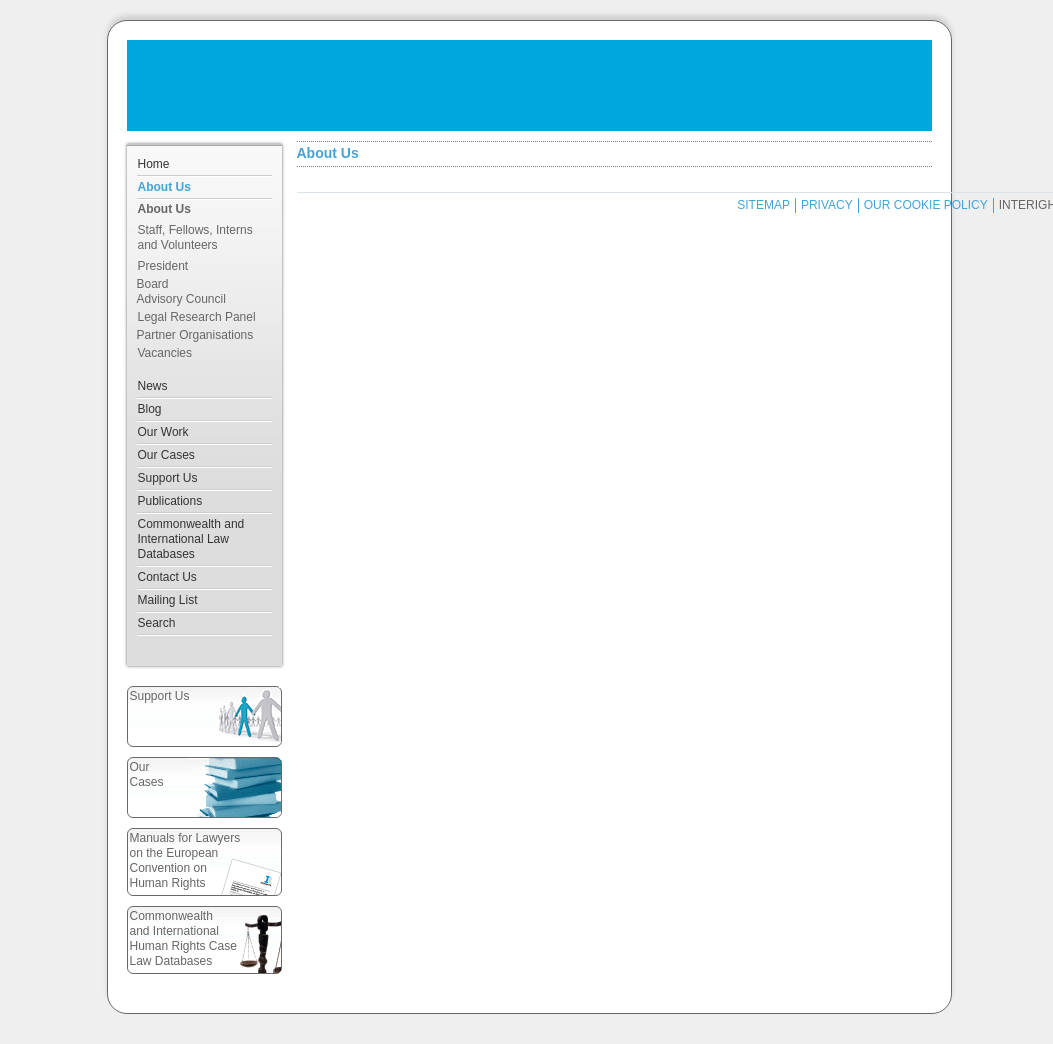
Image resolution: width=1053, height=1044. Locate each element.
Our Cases (166, 455)
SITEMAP (763, 205)
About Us (164, 187)
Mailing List (168, 600)
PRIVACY (827, 205)
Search (157, 623)
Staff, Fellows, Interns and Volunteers (195, 237)
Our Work (163, 432)
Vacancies (165, 353)
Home (154, 164)
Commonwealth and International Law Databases (191, 539)
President (163, 266)
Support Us (168, 478)
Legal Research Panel (197, 317)
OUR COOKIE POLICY (926, 205)
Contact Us (167, 577)
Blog (150, 409)
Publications (170, 501)
